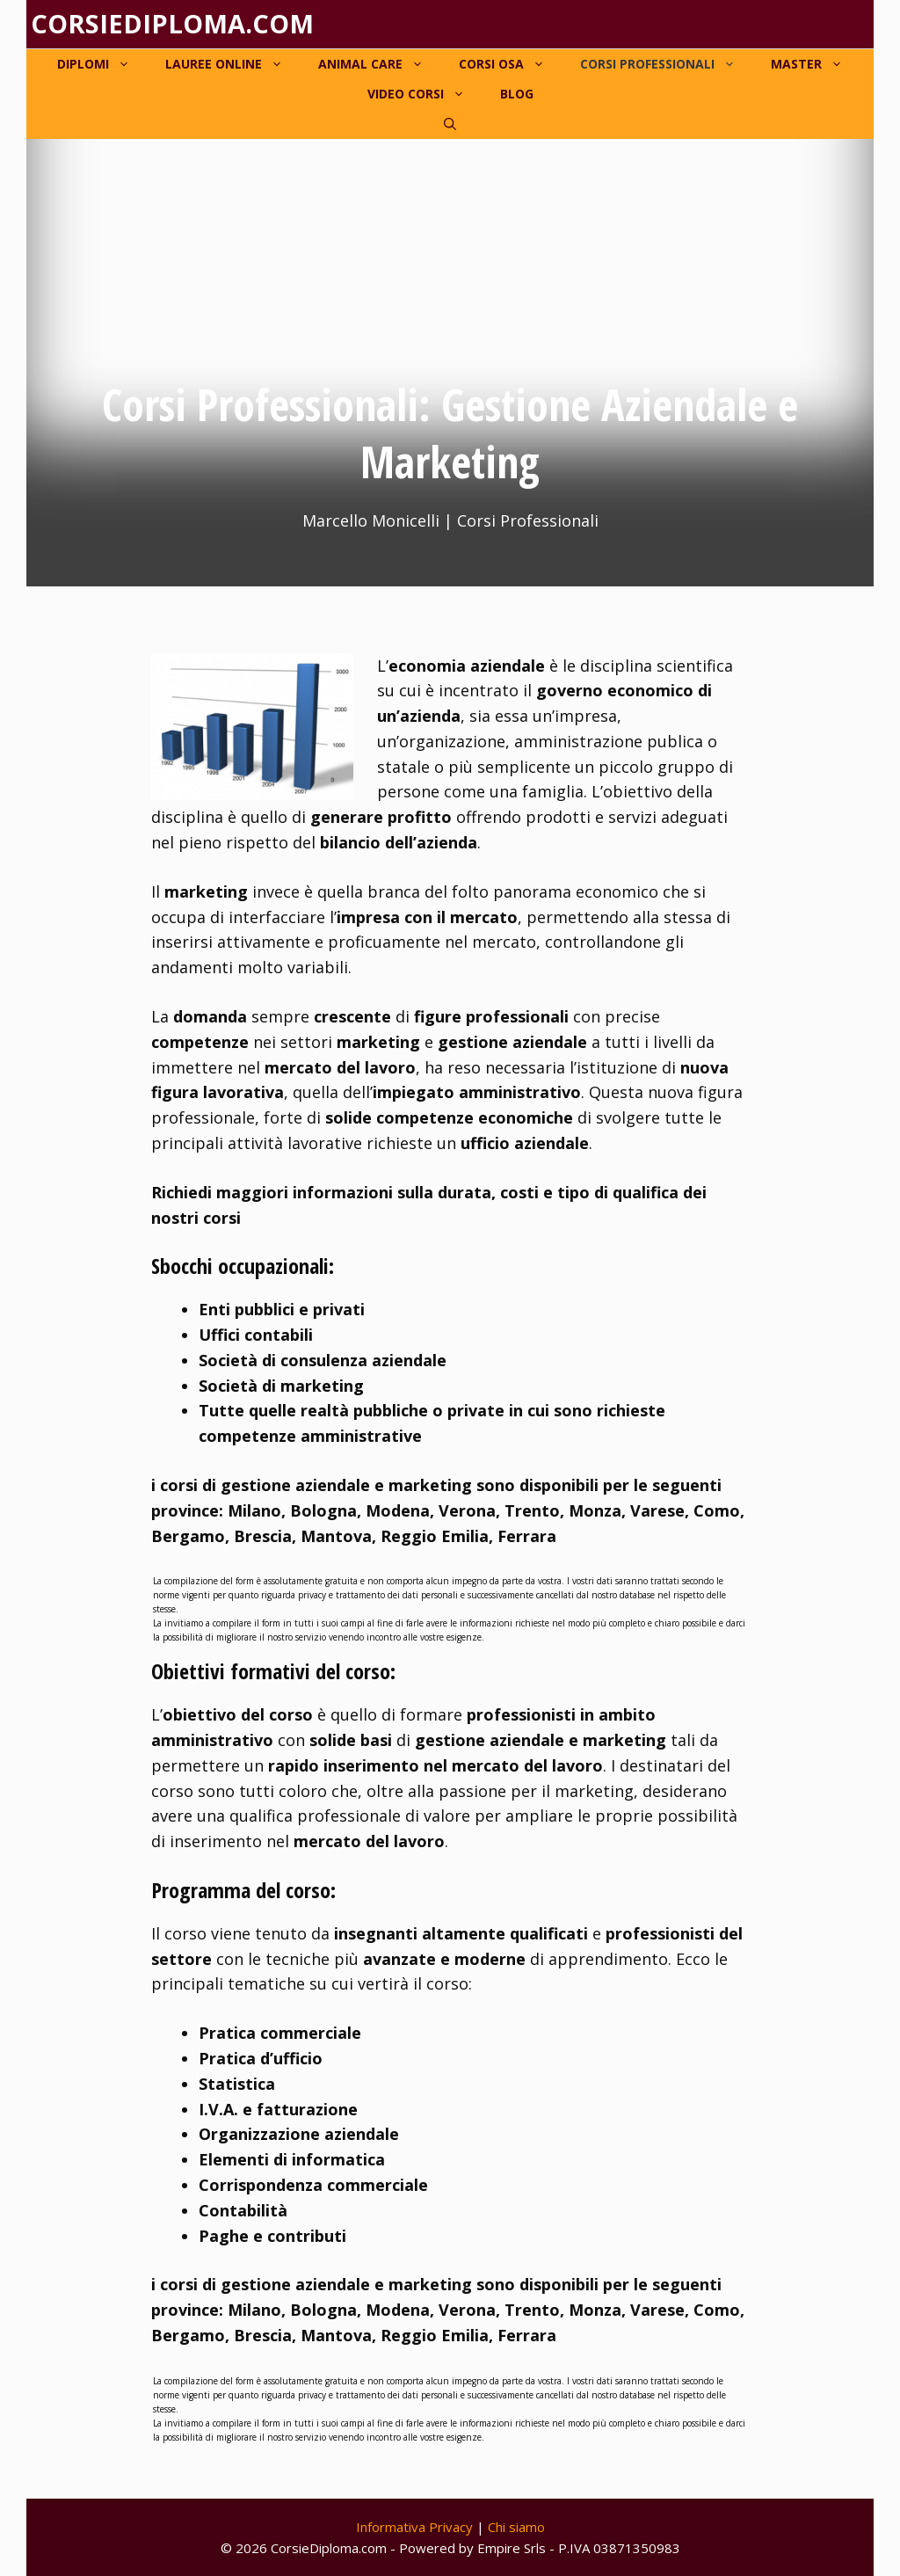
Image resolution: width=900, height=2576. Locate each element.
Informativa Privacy (414, 2527)
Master (815, 64)
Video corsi (425, 94)
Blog (516, 93)
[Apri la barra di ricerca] (450, 124)
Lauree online (233, 64)
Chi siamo (516, 2527)
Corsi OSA (510, 64)
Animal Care (379, 64)
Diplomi (102, 64)
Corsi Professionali (666, 64)
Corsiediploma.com (172, 23)
